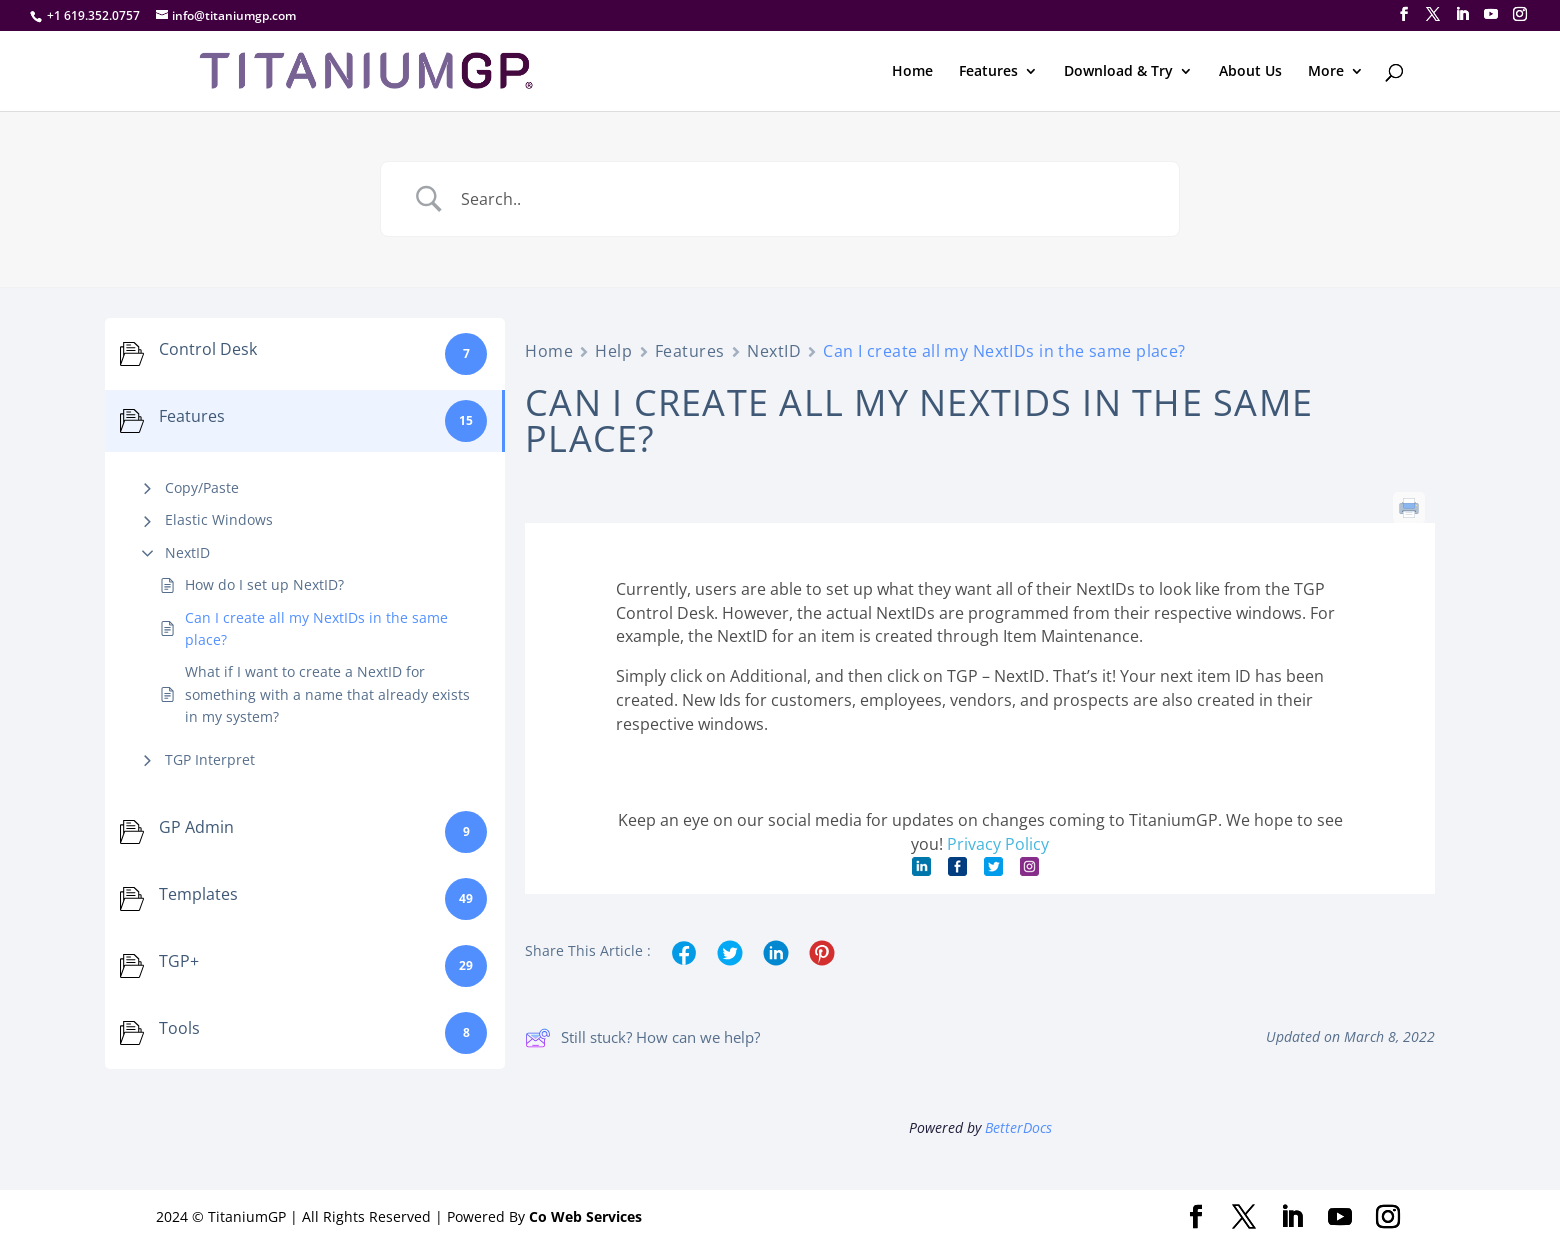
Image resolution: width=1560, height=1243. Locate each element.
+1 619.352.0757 (93, 15)
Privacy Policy (998, 844)
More (1326, 72)
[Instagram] (1520, 14)
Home (912, 72)
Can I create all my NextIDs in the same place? (316, 628)
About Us (1250, 72)
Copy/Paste (202, 487)
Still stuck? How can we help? (642, 1038)
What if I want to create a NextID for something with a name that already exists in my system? (327, 694)
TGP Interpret (210, 759)
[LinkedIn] (1462, 14)
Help (613, 351)
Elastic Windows (219, 519)
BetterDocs (1018, 1127)
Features (988, 72)
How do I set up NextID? (264, 584)
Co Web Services (585, 1216)
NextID (187, 552)
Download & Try (1118, 72)
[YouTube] (1491, 14)
